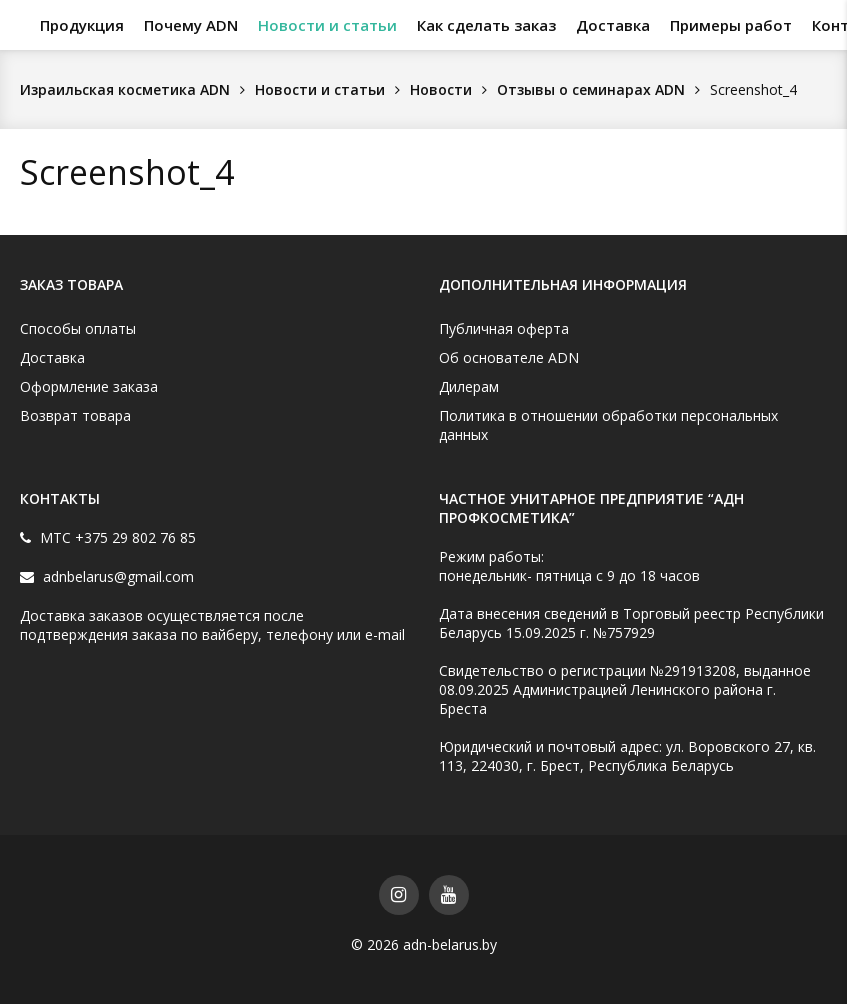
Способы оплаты (78, 328)
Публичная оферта (504, 328)
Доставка (613, 25)
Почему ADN (191, 25)
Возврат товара (75, 415)
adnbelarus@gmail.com (116, 576)
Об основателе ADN (509, 357)
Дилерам (469, 386)
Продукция (82, 25)
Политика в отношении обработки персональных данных (608, 425)
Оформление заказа (89, 386)
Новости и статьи (327, 25)
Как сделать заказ (486, 25)
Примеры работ (731, 25)
